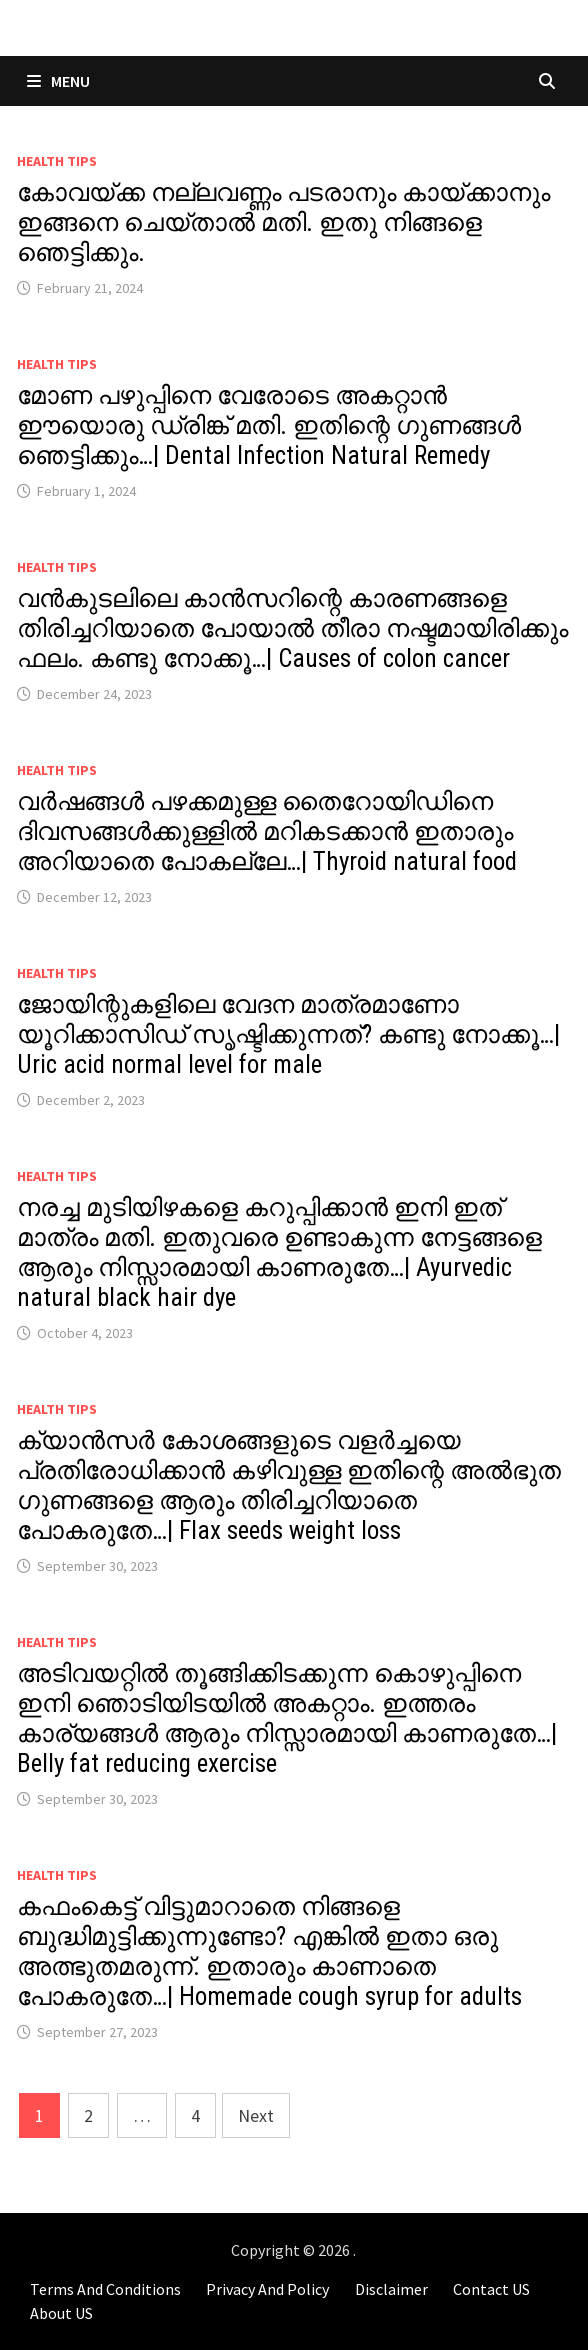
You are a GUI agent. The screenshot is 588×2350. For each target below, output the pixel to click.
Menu (58, 81)
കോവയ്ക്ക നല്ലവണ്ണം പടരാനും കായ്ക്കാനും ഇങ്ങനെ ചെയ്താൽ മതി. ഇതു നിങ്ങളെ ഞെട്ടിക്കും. (283, 222)
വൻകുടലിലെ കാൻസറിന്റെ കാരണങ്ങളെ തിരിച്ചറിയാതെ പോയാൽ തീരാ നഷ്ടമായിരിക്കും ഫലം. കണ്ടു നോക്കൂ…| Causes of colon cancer (292, 628)
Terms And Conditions (105, 2289)
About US (61, 2313)
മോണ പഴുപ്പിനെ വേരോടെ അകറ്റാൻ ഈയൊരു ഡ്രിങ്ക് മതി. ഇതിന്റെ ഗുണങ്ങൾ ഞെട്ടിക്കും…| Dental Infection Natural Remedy (269, 425)
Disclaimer (391, 2289)
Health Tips (57, 161)
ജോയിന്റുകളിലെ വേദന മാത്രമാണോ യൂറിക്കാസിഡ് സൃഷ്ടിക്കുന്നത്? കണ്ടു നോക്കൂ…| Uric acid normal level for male (288, 1034)
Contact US (491, 2289)
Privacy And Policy (267, 2289)
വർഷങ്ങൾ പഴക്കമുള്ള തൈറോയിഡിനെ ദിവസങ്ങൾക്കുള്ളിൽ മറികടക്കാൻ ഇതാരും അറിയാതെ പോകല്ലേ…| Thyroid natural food (267, 831)
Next (256, 2115)
